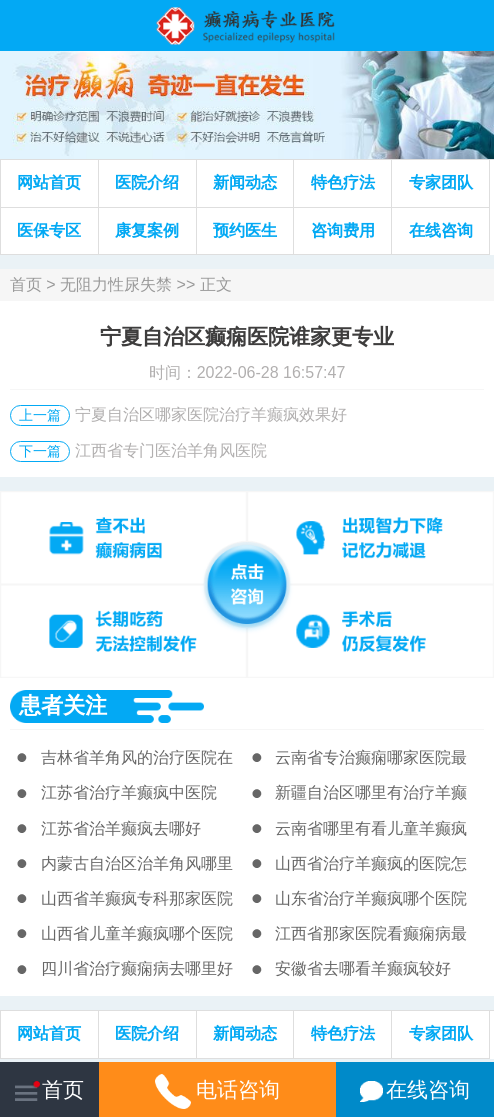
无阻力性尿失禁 (116, 284)
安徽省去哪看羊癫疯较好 (363, 968)
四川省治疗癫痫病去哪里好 (137, 968)
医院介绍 (147, 182)
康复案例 (147, 230)
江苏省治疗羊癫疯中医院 (129, 792)
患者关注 (63, 705)
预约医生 (245, 230)
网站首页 (49, 182)
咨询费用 (343, 230)
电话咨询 (217, 1089)
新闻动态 (245, 182)
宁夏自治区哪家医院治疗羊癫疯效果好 (211, 414)
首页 (26, 284)
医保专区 (49, 230)
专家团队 (441, 182)
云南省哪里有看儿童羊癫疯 (371, 828)
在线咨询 (441, 230)
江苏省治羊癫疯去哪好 (121, 828)
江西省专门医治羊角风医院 (171, 450)
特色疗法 (343, 182)
